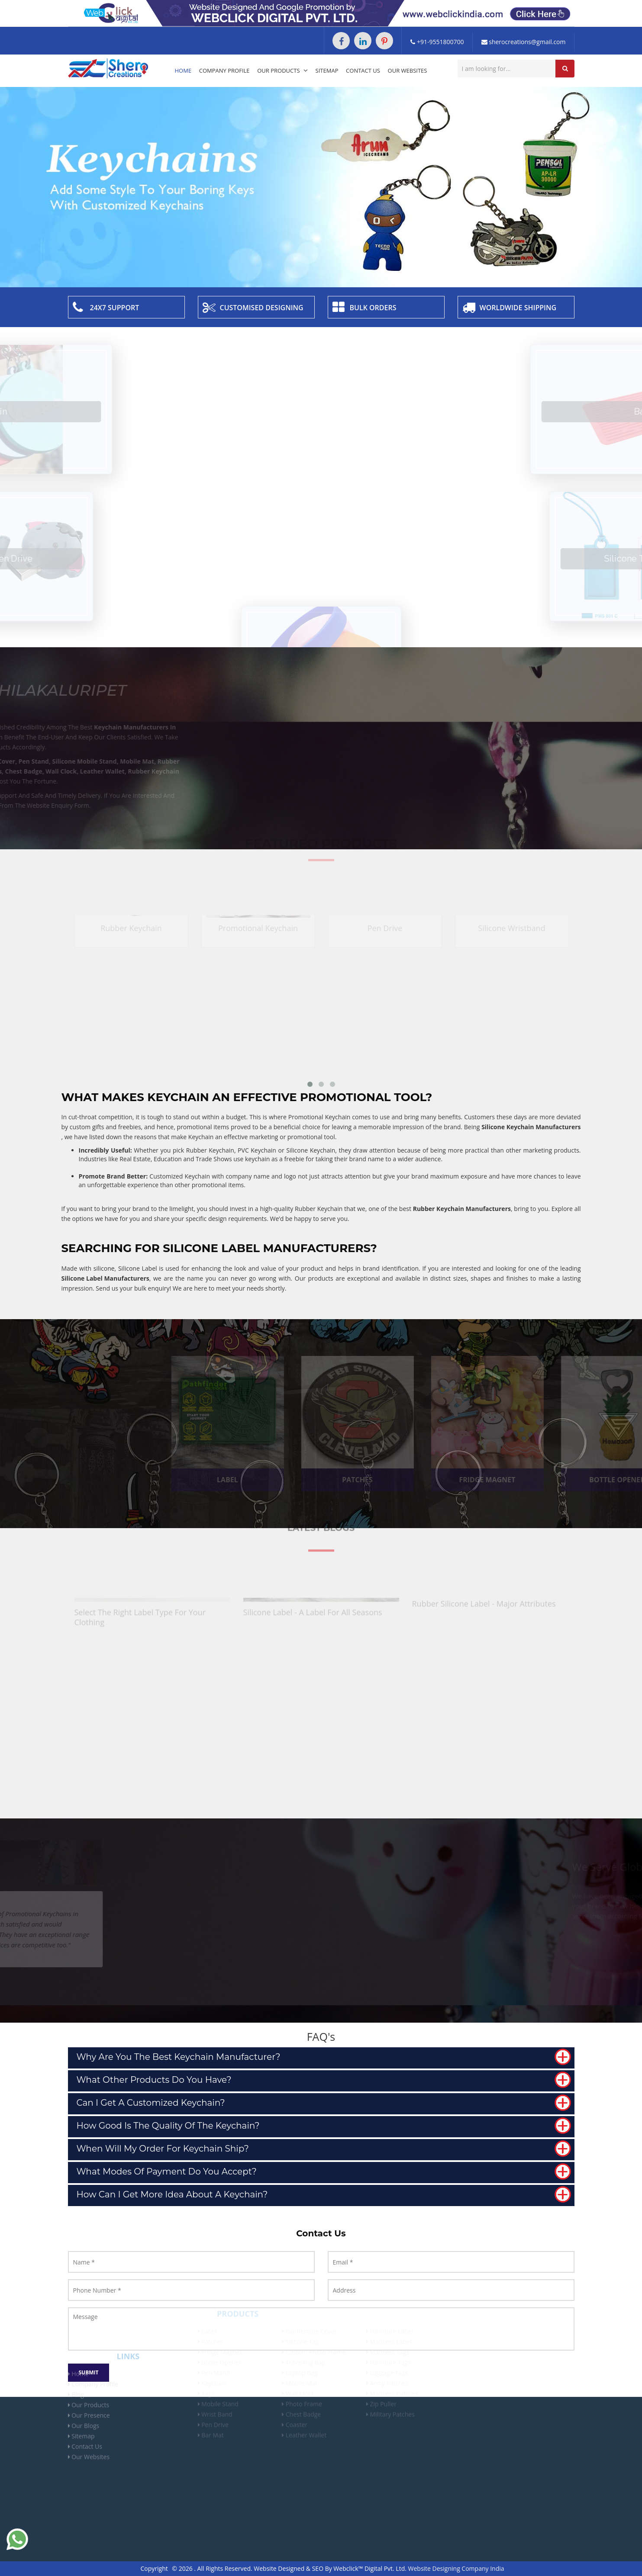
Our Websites (407, 70)
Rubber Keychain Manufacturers (462, 1208)
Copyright (154, 2568)
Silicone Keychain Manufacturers (531, 1127)
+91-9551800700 (437, 42)
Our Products (282, 70)
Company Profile (224, 70)
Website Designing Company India (456, 2568)
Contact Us (363, 70)
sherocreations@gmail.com (523, 42)
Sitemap (327, 70)
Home (183, 70)
